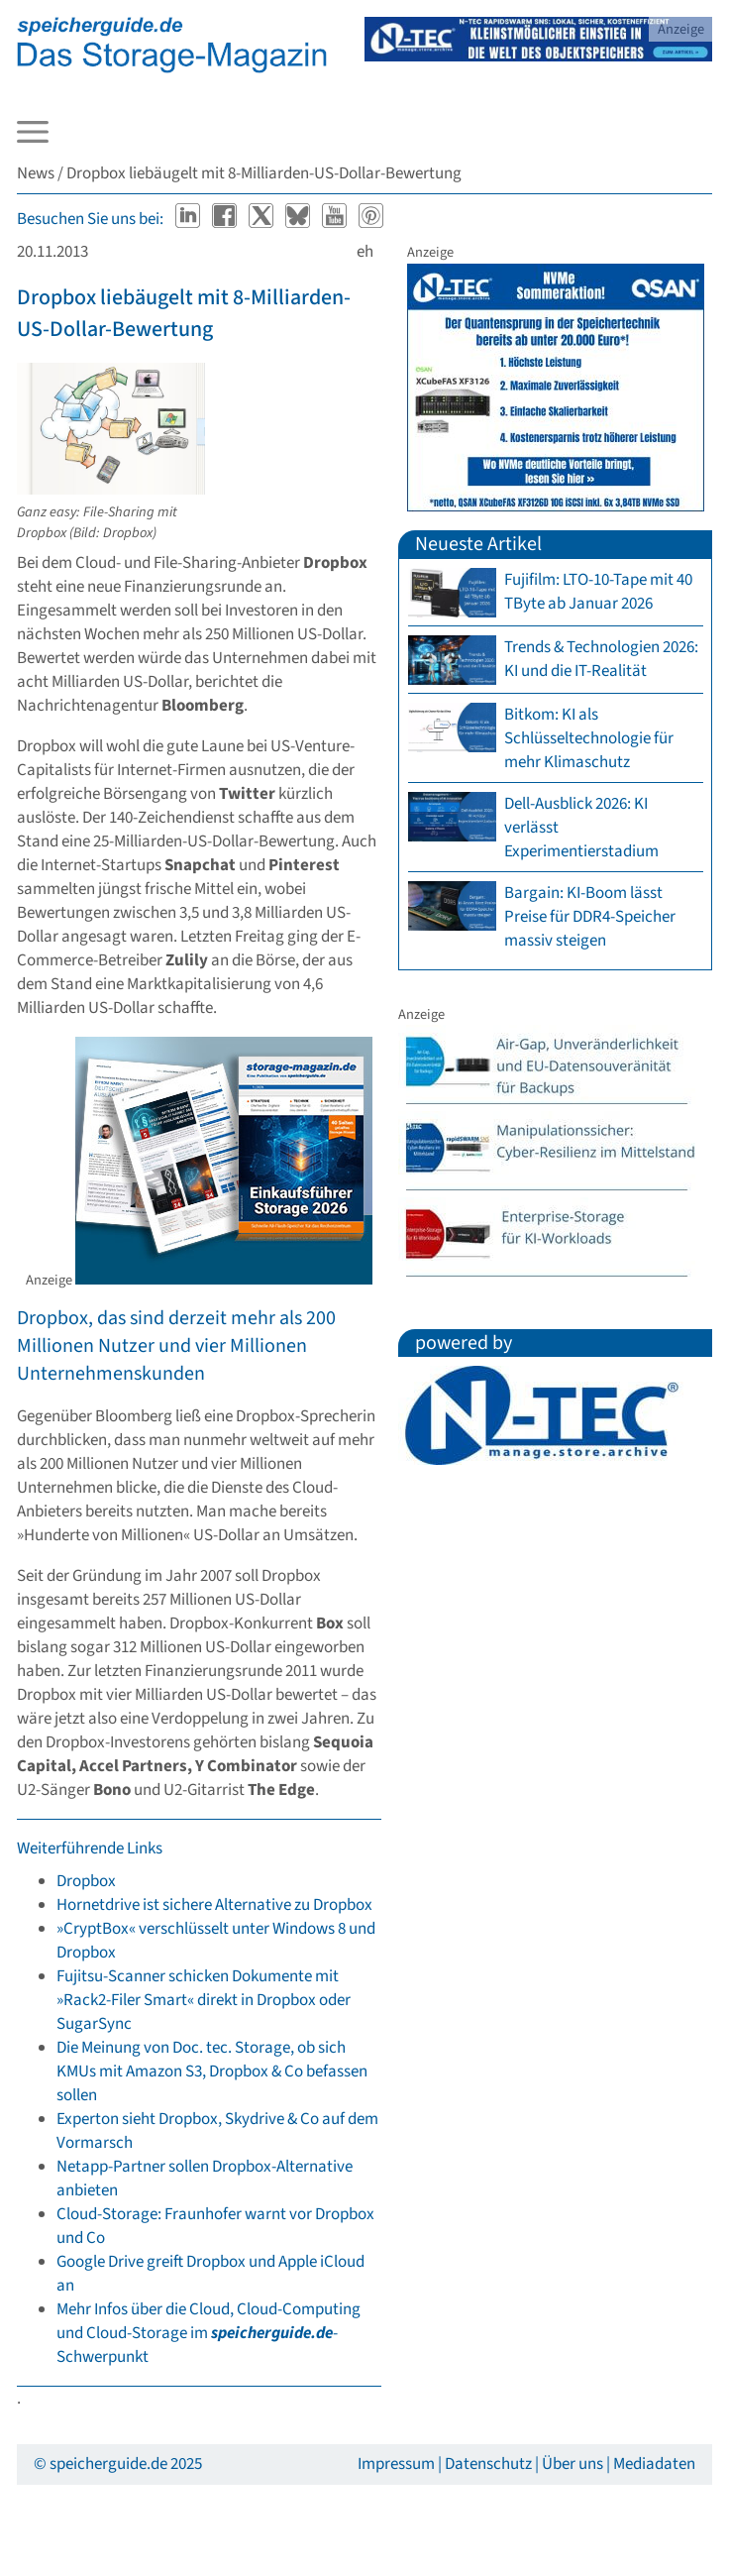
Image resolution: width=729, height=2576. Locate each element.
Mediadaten (654, 2464)
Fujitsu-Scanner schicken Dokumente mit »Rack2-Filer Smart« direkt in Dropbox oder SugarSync (203, 2000)
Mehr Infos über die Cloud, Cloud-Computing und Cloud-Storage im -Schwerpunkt (208, 2333)
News (35, 173)
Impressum (396, 2464)
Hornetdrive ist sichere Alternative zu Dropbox (214, 1905)
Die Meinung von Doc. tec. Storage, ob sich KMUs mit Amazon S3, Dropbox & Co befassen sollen (211, 2071)
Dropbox (86, 1881)
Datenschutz (488, 2464)
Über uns (572, 2464)
